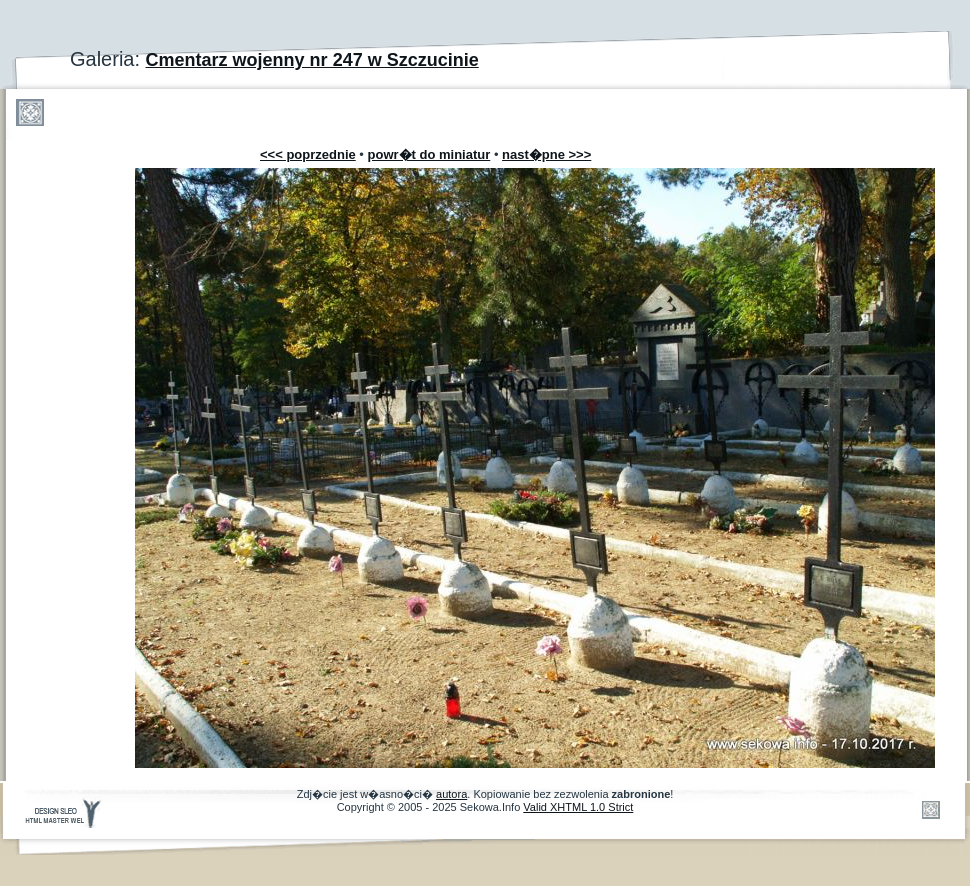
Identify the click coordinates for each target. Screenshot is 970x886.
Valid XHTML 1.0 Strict (578, 807)
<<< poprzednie (308, 154)
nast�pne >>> (546, 154)
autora (451, 794)
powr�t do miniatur (429, 154)
